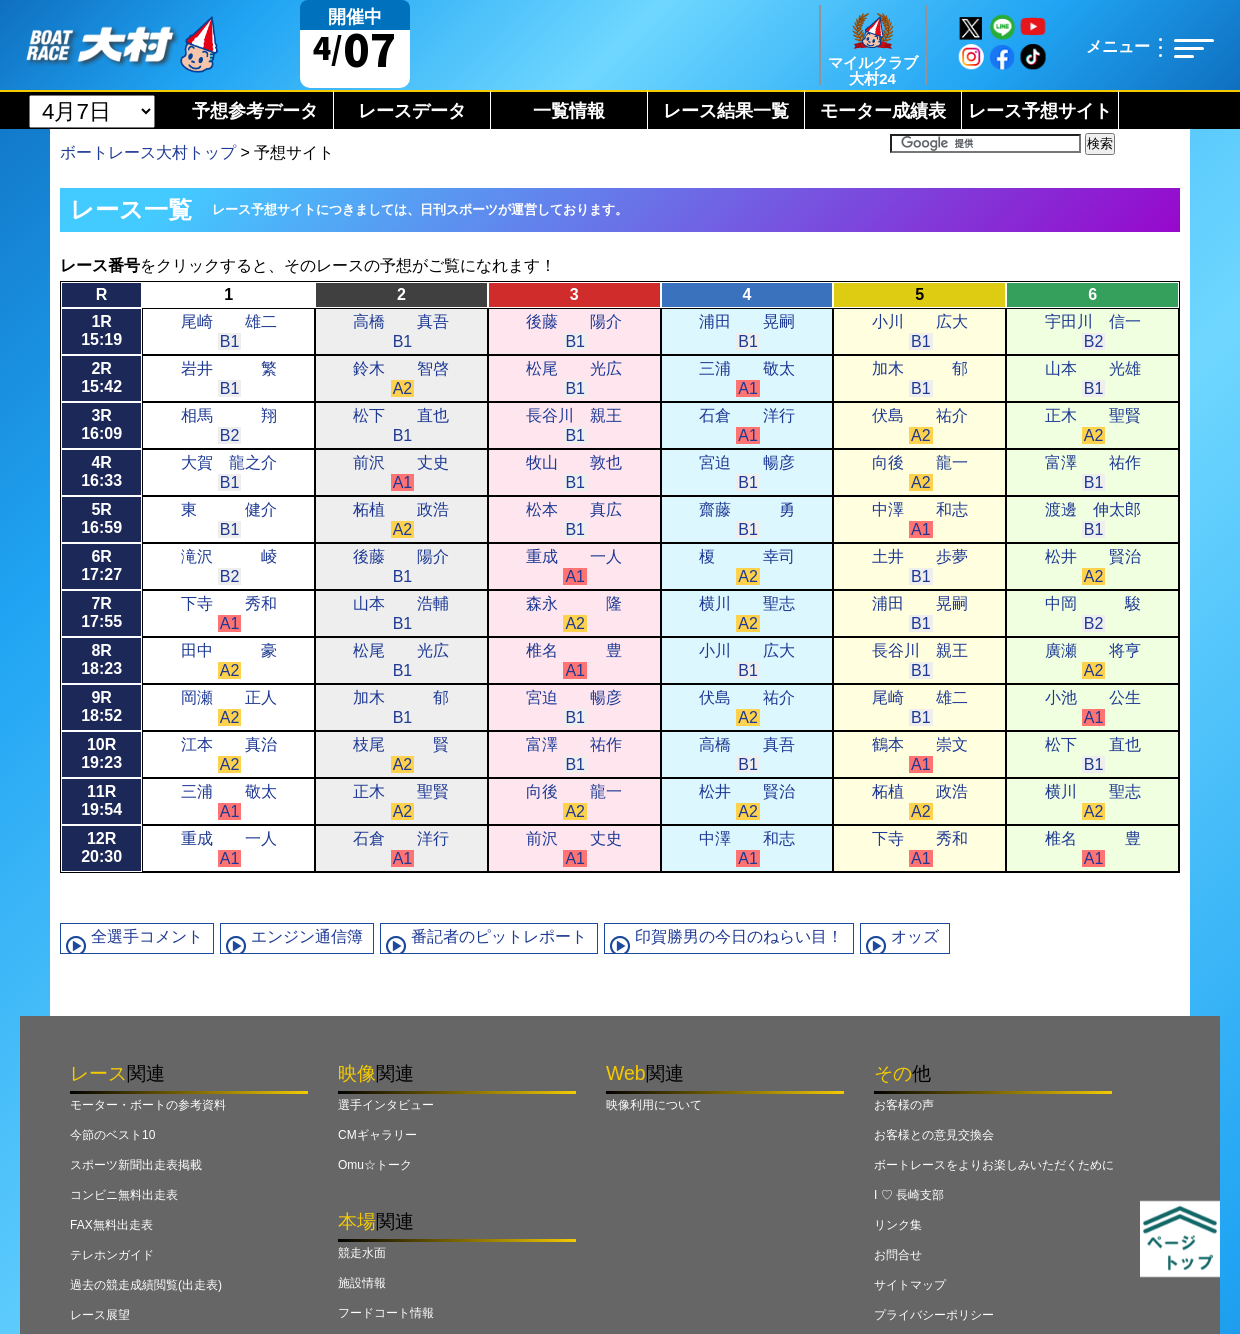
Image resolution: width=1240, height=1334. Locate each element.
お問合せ (898, 1255)
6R (101, 565)
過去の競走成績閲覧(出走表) (146, 1285)
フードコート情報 (386, 1313)
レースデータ (412, 111)
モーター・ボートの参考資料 (148, 1105)
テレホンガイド (112, 1255)
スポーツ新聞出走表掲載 (136, 1165)
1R (101, 330)
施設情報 (362, 1283)
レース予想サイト (1040, 111)
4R (101, 471)
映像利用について (654, 1105)
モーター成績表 (883, 111)
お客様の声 (904, 1105)
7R (101, 612)
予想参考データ (255, 111)
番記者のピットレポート (499, 936)
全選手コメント (147, 936)
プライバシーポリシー (934, 1315)
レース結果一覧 (726, 111)
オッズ (915, 936)
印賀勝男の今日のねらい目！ (739, 936)
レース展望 (100, 1315)
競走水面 (362, 1253)
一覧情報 (569, 111)
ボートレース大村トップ (148, 152)
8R (101, 659)
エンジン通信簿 (307, 936)
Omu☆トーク (375, 1165)
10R (101, 753)
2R (101, 377)
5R (101, 518)
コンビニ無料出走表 (124, 1195)
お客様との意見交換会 (934, 1135)
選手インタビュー (386, 1105)
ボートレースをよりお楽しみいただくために (994, 1165)
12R (101, 847)
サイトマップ (910, 1285)
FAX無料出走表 (111, 1225)
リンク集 (898, 1225)
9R (101, 706)
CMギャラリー (377, 1135)
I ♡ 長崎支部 (909, 1195)
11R (101, 800)
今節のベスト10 (112, 1135)
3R (101, 424)
